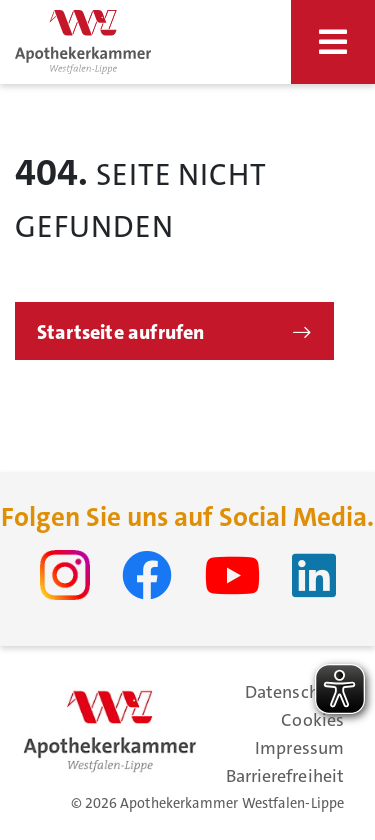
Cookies (312, 720)
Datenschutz (294, 692)
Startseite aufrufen (121, 332)
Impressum (299, 748)
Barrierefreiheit (285, 776)
